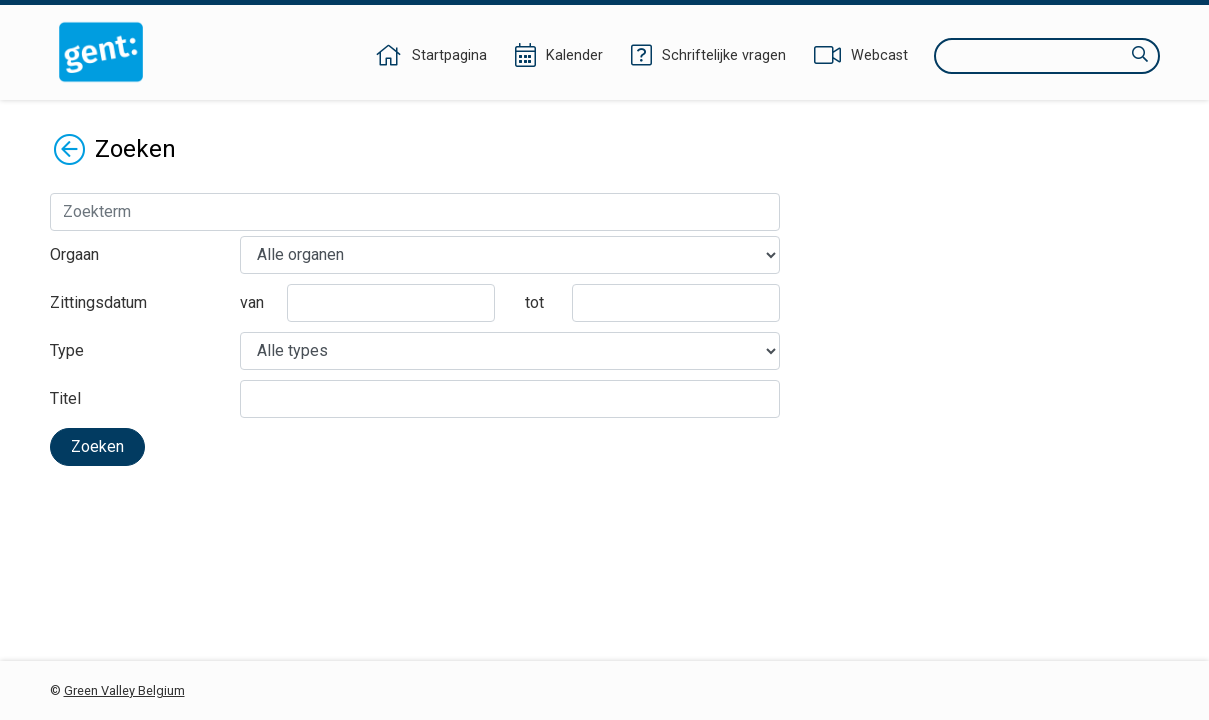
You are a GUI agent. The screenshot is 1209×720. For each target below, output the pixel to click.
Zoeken (97, 446)
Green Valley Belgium (124, 690)
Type (67, 350)
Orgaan (74, 254)
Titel (65, 398)
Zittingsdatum (98, 302)
